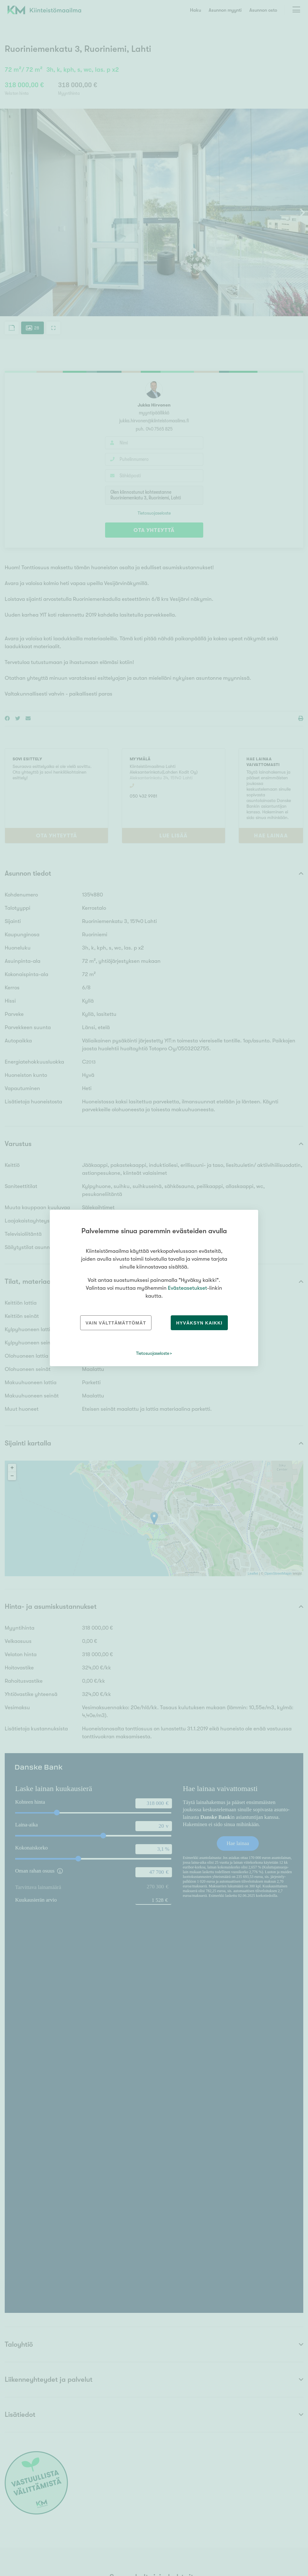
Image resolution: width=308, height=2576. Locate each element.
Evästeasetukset (187, 1288)
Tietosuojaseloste (152, 1353)
